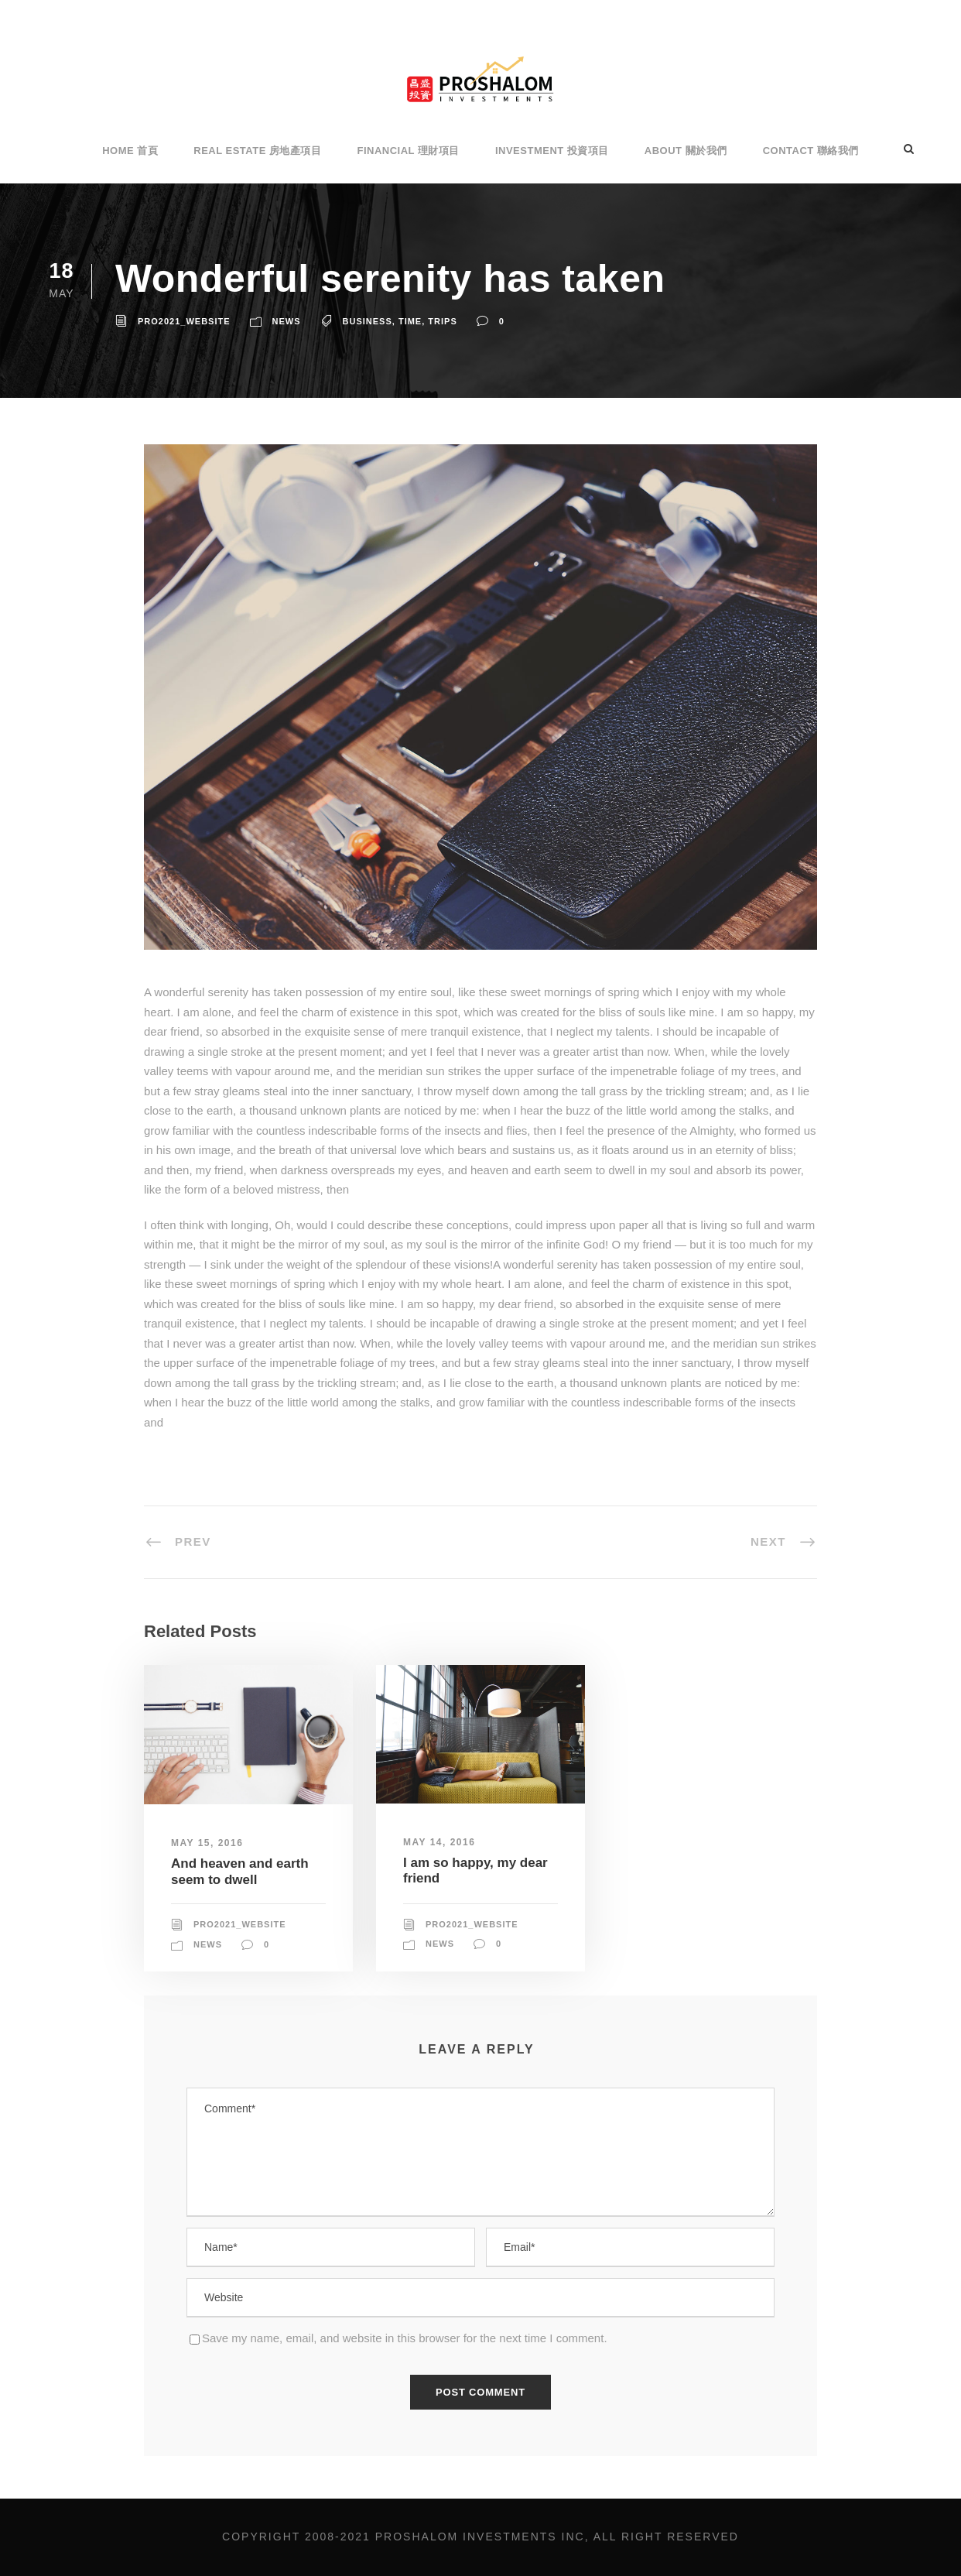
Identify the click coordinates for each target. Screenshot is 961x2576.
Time (410, 321)
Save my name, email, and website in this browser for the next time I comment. (404, 2338)
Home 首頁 (130, 150)
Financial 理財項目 (408, 150)
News (286, 321)
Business (367, 321)
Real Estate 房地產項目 (257, 150)
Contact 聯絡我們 (811, 150)
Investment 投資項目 (552, 150)
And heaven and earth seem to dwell (240, 1871)
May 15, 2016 (207, 1843)
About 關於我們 (686, 150)
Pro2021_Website (184, 321)
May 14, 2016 (439, 1842)
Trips (442, 321)
